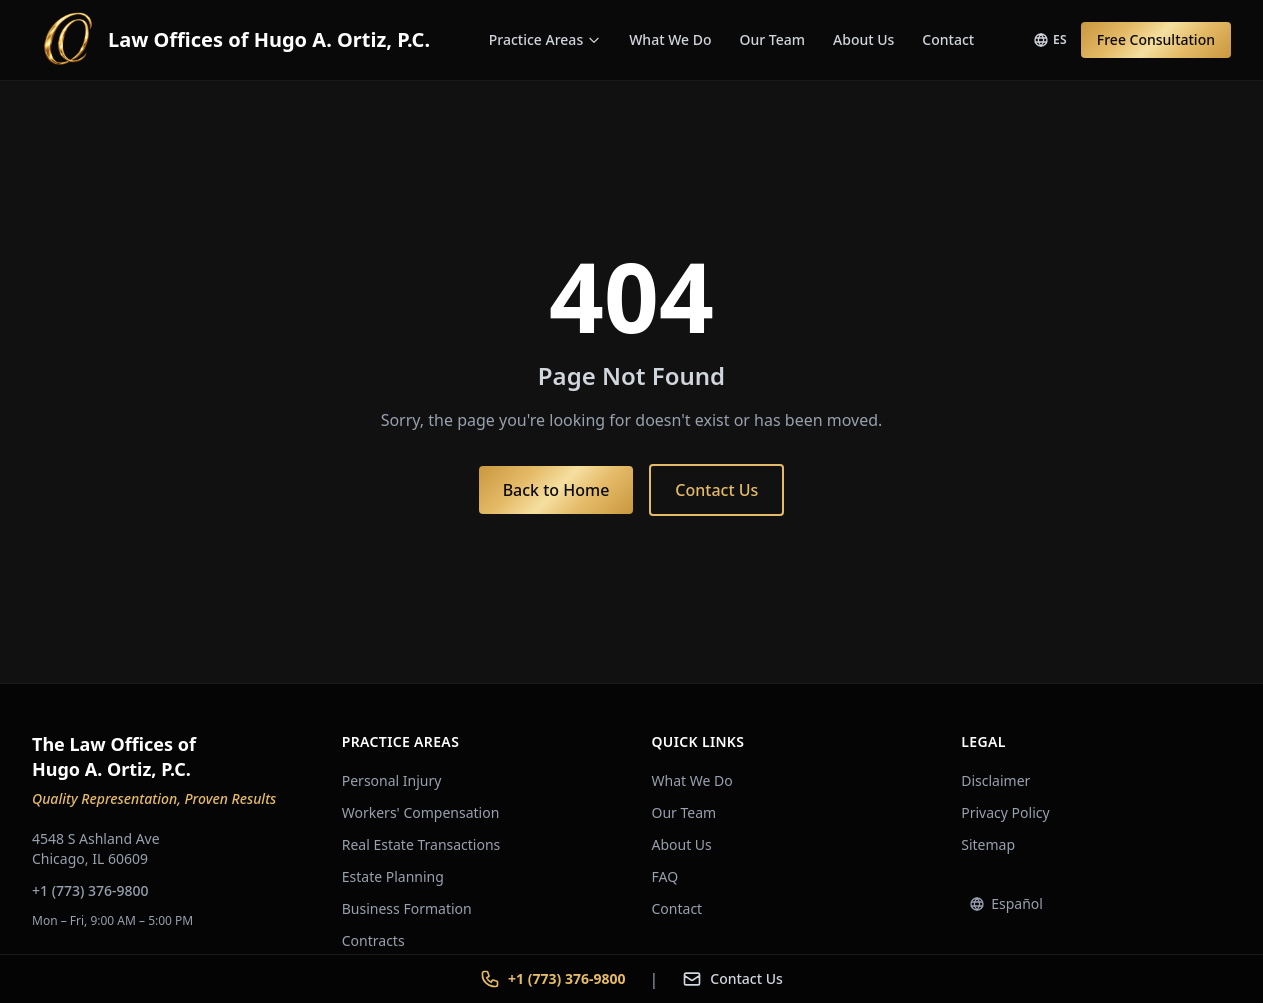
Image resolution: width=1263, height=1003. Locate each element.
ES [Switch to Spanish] (1050, 39)
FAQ (665, 876)
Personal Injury (392, 780)
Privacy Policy (1005, 812)
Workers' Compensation (421, 812)
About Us (863, 39)
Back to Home (556, 490)
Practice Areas (545, 39)
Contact (948, 39)
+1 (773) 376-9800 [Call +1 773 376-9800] (552, 979)
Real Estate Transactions (421, 844)
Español (1006, 903)
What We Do (670, 39)
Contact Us (716, 490)
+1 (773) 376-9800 (90, 890)
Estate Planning (393, 876)
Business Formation (407, 908)
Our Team (773, 39)
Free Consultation (1156, 39)
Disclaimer (995, 780)
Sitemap (988, 844)
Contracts (373, 940)
